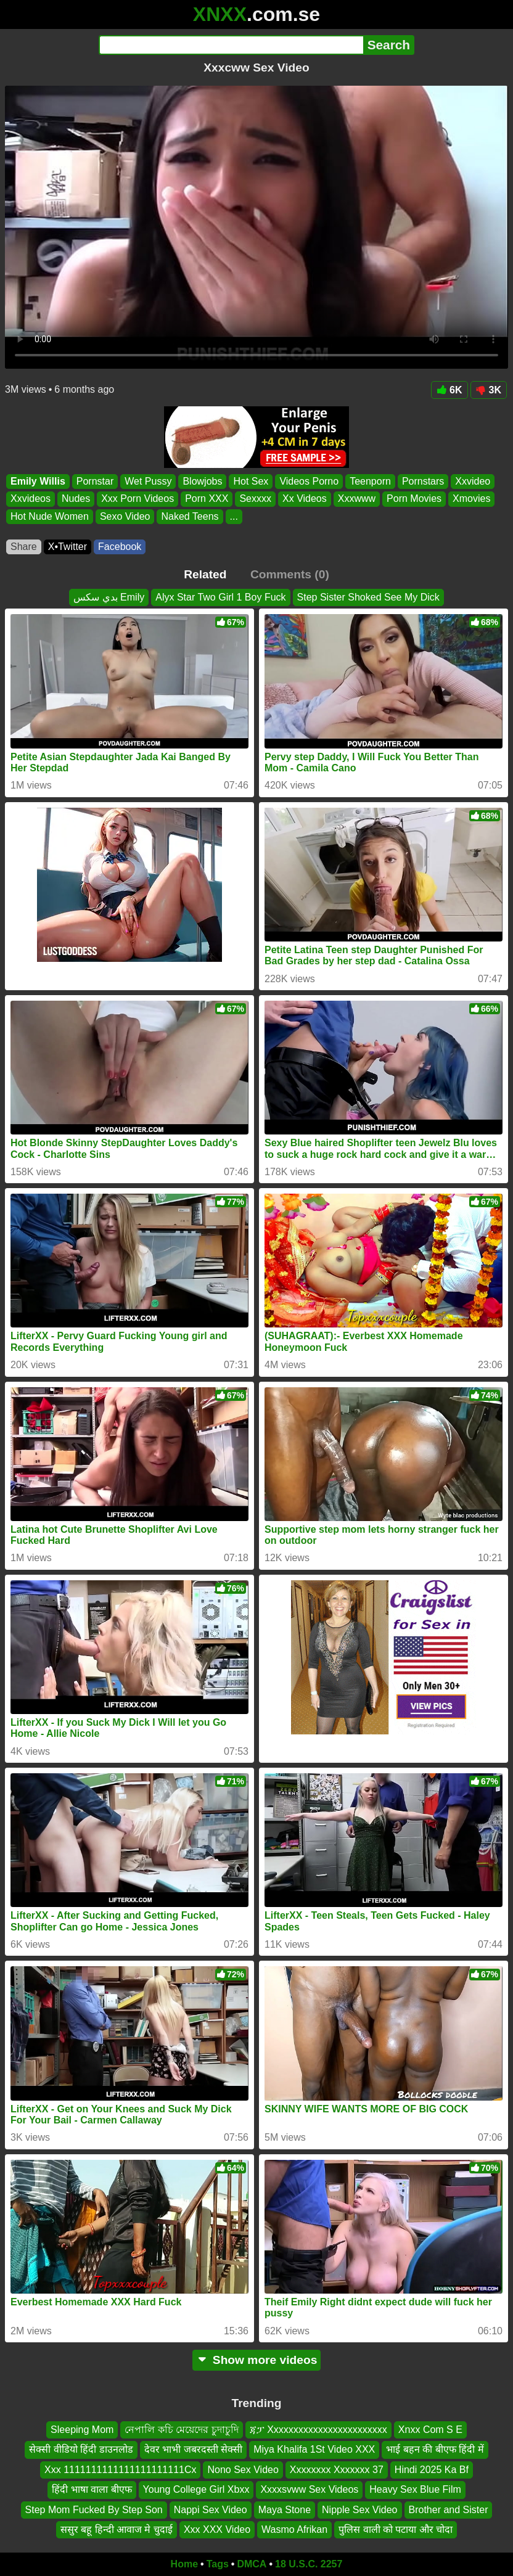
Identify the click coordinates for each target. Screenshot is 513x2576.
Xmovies (471, 499)
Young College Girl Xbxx (196, 2489)
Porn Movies (414, 499)
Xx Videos (304, 499)
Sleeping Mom (82, 2429)
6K (449, 390)
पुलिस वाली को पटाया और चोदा (396, 2529)
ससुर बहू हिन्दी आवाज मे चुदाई (116, 2529)
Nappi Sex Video (210, 2509)
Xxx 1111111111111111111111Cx (120, 2469)
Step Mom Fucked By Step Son (94, 2509)
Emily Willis (37, 481)
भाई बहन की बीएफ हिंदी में (434, 2449)
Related (205, 574)
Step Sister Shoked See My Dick (368, 597)
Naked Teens (189, 516)
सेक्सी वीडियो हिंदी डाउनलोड (81, 2449)
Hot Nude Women (49, 516)
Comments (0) (289, 574)
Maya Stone (284, 2509)
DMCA (251, 2564)
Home (184, 2564)
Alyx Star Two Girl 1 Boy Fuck (220, 597)
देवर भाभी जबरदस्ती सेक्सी (193, 2449)
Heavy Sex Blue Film (415, 2489)
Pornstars (423, 481)
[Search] (231, 45)
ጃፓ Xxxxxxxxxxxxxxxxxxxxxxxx (318, 2429)
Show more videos (257, 2359)
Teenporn (370, 481)
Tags (218, 2564)
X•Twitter (67, 546)
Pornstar (94, 481)
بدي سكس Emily (108, 597)
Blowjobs (202, 481)
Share (23, 546)
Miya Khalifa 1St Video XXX (314, 2449)
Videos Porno (309, 481)
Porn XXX (206, 499)
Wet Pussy (148, 481)
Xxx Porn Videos (137, 499)
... (234, 516)
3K (488, 390)
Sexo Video (125, 516)
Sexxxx (255, 499)
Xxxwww (357, 499)
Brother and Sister (448, 2509)
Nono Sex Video (242, 2469)
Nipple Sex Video (359, 2509)
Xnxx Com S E (430, 2429)
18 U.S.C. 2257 (308, 2564)
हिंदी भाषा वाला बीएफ (91, 2489)
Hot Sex (250, 481)
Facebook (119, 546)
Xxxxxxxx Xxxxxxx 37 (337, 2469)
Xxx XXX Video (217, 2529)
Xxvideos (30, 499)
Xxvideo (472, 481)
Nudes (76, 499)
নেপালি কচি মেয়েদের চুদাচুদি (181, 2429)
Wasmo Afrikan (294, 2529)
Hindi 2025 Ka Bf (432, 2469)
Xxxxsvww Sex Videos (309, 2489)
